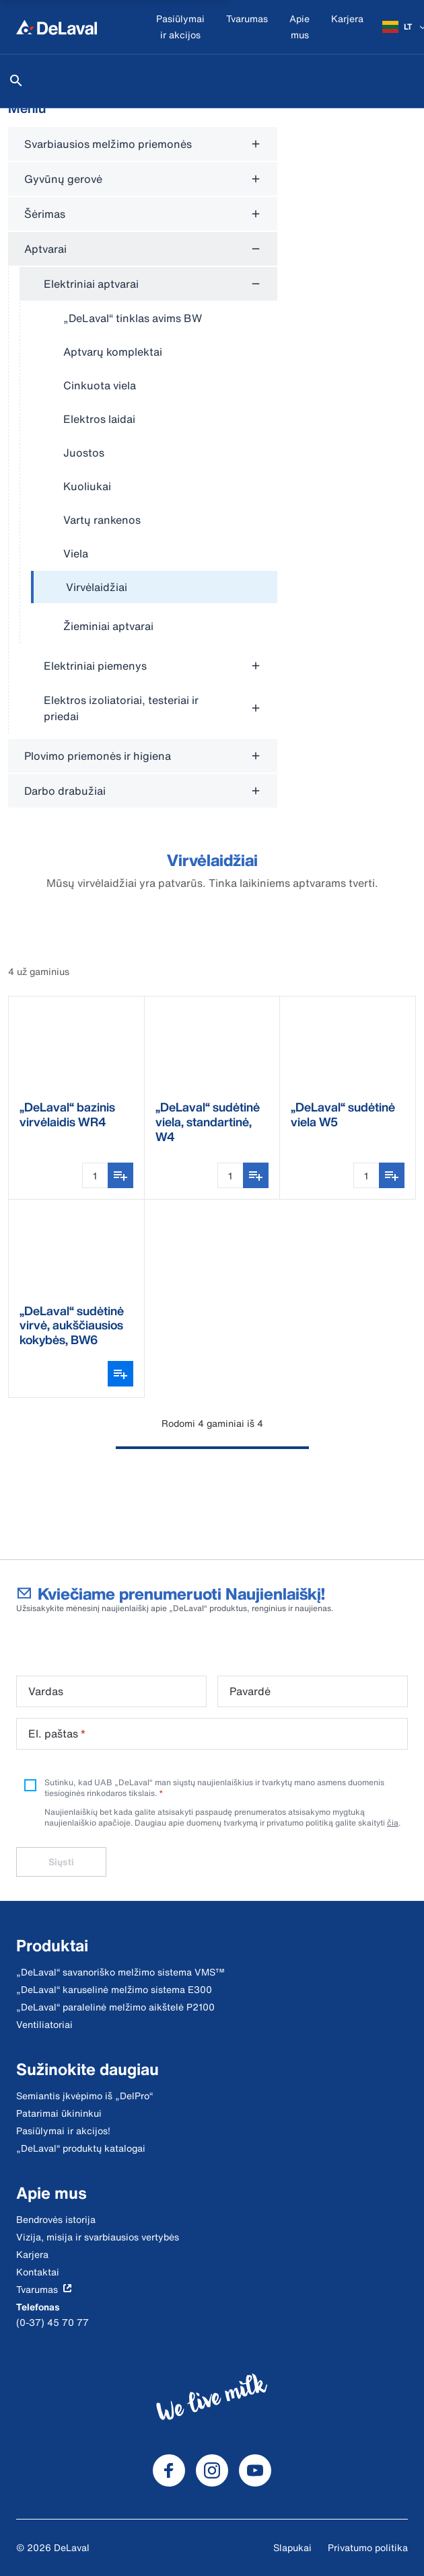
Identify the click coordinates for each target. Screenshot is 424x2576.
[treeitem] (154, 587)
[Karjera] (347, 27)
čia (392, 1822)
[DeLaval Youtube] (255, 2470)
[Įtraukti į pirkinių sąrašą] (120, 1175)
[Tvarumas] (247, 27)
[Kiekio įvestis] (94, 1175)
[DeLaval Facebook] (168, 2470)
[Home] (56, 26)
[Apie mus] (299, 27)
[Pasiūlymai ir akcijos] (180, 27)
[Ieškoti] (16, 81)
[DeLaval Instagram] (212, 2470)
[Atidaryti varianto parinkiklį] (120, 1374)
